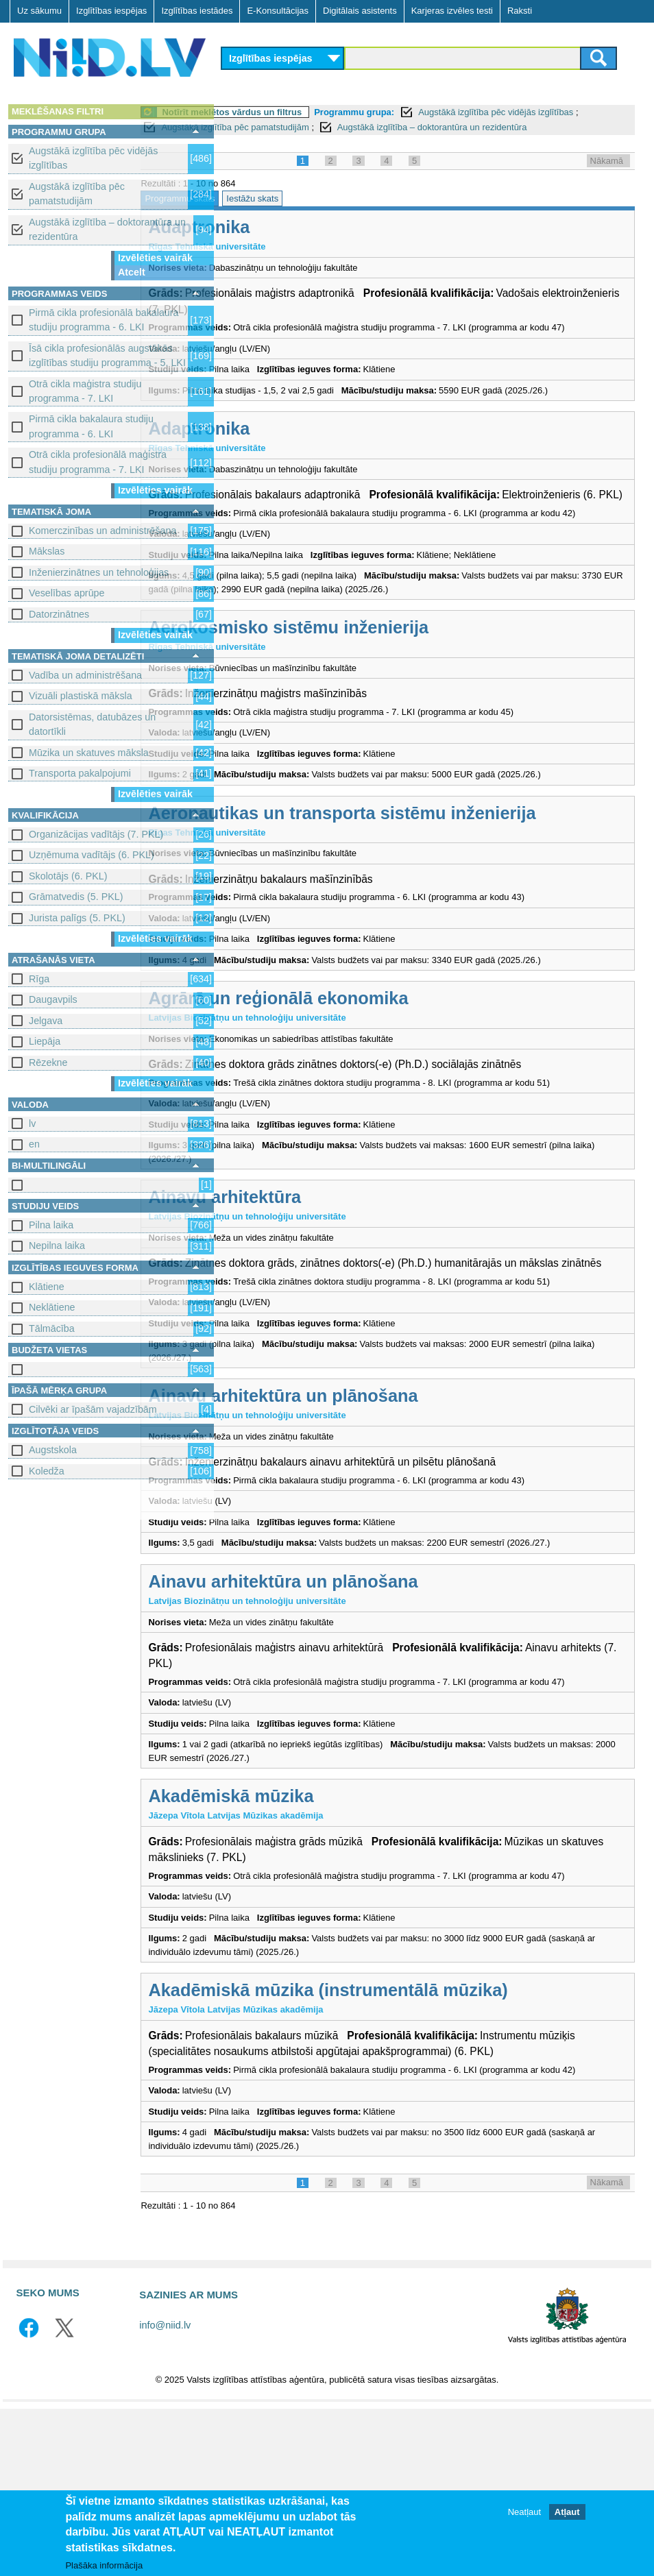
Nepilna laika (57, 1245)
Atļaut (567, 2512)
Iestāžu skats (337, 213)
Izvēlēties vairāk (155, 257)
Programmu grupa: (438, 112)
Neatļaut (524, 2512)
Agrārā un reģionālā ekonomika (362, 1069)
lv (32, 1123)
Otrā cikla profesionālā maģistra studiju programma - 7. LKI (98, 461)
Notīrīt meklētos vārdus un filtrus (316, 112)
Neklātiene (52, 1307)
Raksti (519, 10)
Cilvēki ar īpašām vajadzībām (93, 1409)
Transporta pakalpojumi (80, 773)
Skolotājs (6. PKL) (68, 876)
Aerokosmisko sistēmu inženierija (372, 698)
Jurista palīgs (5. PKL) (77, 917)
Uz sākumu (39, 10)
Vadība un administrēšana (85, 675)
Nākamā (606, 176)
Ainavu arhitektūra (308, 1281)
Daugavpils (53, 999)
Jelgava (45, 1020)
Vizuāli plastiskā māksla (80, 695)
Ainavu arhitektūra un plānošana (367, 1510)
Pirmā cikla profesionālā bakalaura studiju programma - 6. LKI (104, 319)
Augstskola (53, 1449)
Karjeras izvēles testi (452, 10)
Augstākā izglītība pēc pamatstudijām (77, 193)
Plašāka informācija (104, 2566)
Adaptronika (283, 242)
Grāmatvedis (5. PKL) (76, 896)
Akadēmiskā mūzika (315, 1937)
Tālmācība (52, 1328)
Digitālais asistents (360, 10)
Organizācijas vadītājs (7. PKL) (96, 834)
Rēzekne (48, 1062)
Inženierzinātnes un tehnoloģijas (99, 572)
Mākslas (46, 551)
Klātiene (46, 1286)
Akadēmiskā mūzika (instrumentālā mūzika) (412, 2144)
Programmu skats (264, 213)
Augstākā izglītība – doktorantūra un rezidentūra (107, 229)
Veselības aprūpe (67, 592)
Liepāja (44, 1041)
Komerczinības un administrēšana (102, 530)
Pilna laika (51, 1224)
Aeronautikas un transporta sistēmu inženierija (426, 884)
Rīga (39, 978)
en (34, 1144)
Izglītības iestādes (196, 10)
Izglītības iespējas (111, 10)
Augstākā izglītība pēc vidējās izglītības (93, 158)
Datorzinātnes (59, 614)
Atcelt (131, 272)
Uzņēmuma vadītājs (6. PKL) (91, 854)
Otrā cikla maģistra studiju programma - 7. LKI (85, 391)
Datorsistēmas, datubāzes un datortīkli (92, 724)
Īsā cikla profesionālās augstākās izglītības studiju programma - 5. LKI (107, 355)
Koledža (46, 1471)
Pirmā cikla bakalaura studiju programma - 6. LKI (91, 426)
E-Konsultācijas (277, 10)
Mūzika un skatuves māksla (89, 752)
